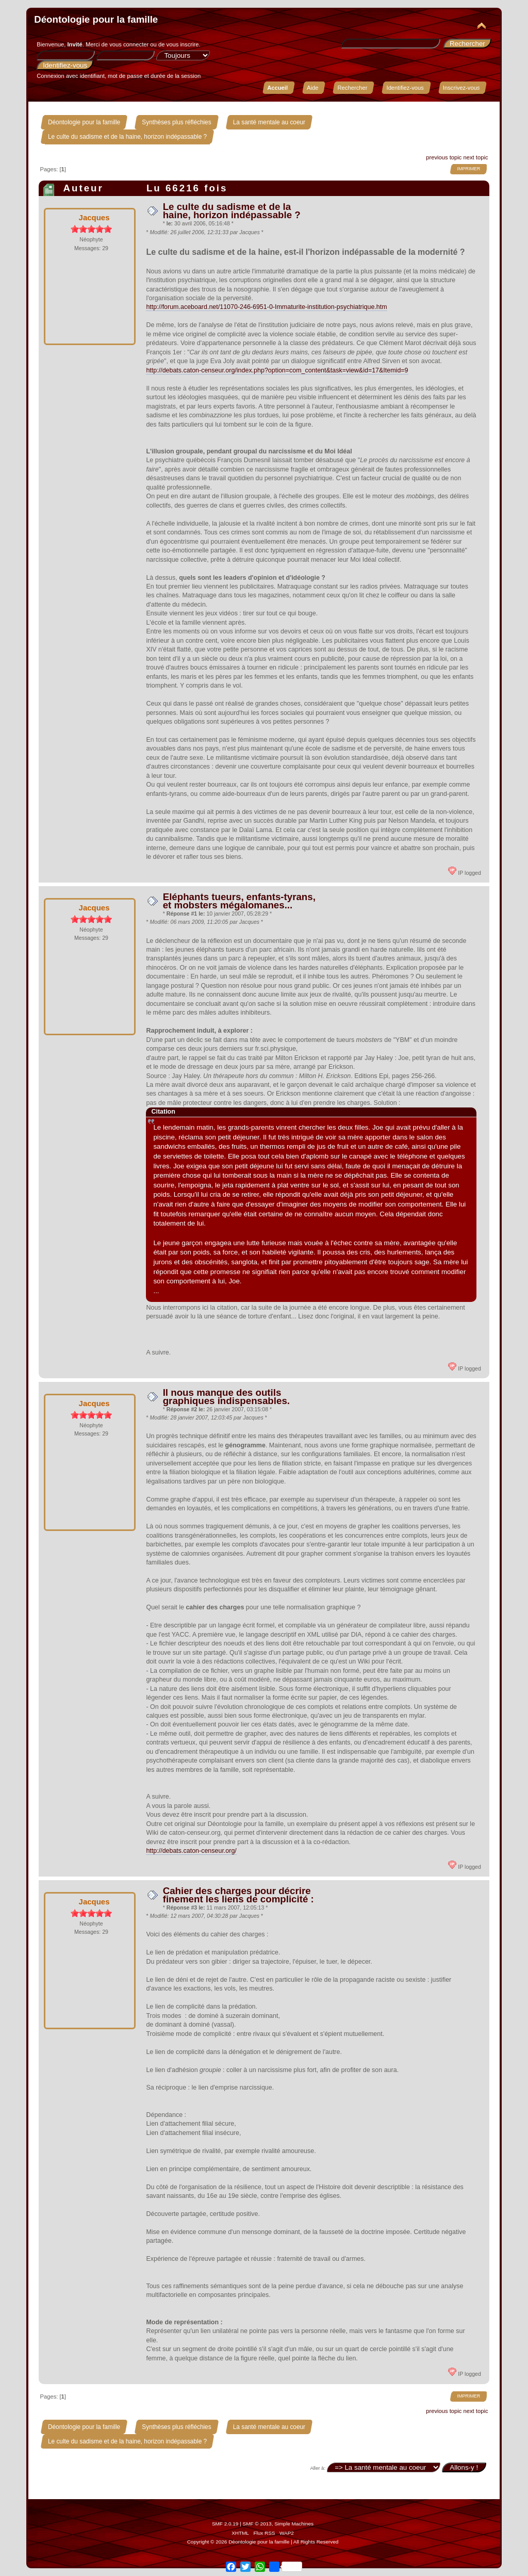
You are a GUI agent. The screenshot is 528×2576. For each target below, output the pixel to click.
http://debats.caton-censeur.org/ (191, 1850)
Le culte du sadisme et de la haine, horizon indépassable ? (232, 210)
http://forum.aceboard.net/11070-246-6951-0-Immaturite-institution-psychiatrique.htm (266, 307)
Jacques (94, 217)
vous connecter (128, 44)
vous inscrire (183, 44)
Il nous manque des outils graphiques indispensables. (226, 1396)
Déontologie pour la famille (96, 19)
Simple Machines (294, 2523)
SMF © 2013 (257, 2523)
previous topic (443, 157)
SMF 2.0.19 (225, 2523)
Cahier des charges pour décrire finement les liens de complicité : (238, 1894)
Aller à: (317, 2468)
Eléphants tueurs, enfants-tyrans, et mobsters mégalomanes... (239, 900)
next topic (476, 157)
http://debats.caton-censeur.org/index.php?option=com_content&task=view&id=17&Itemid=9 (277, 370)
